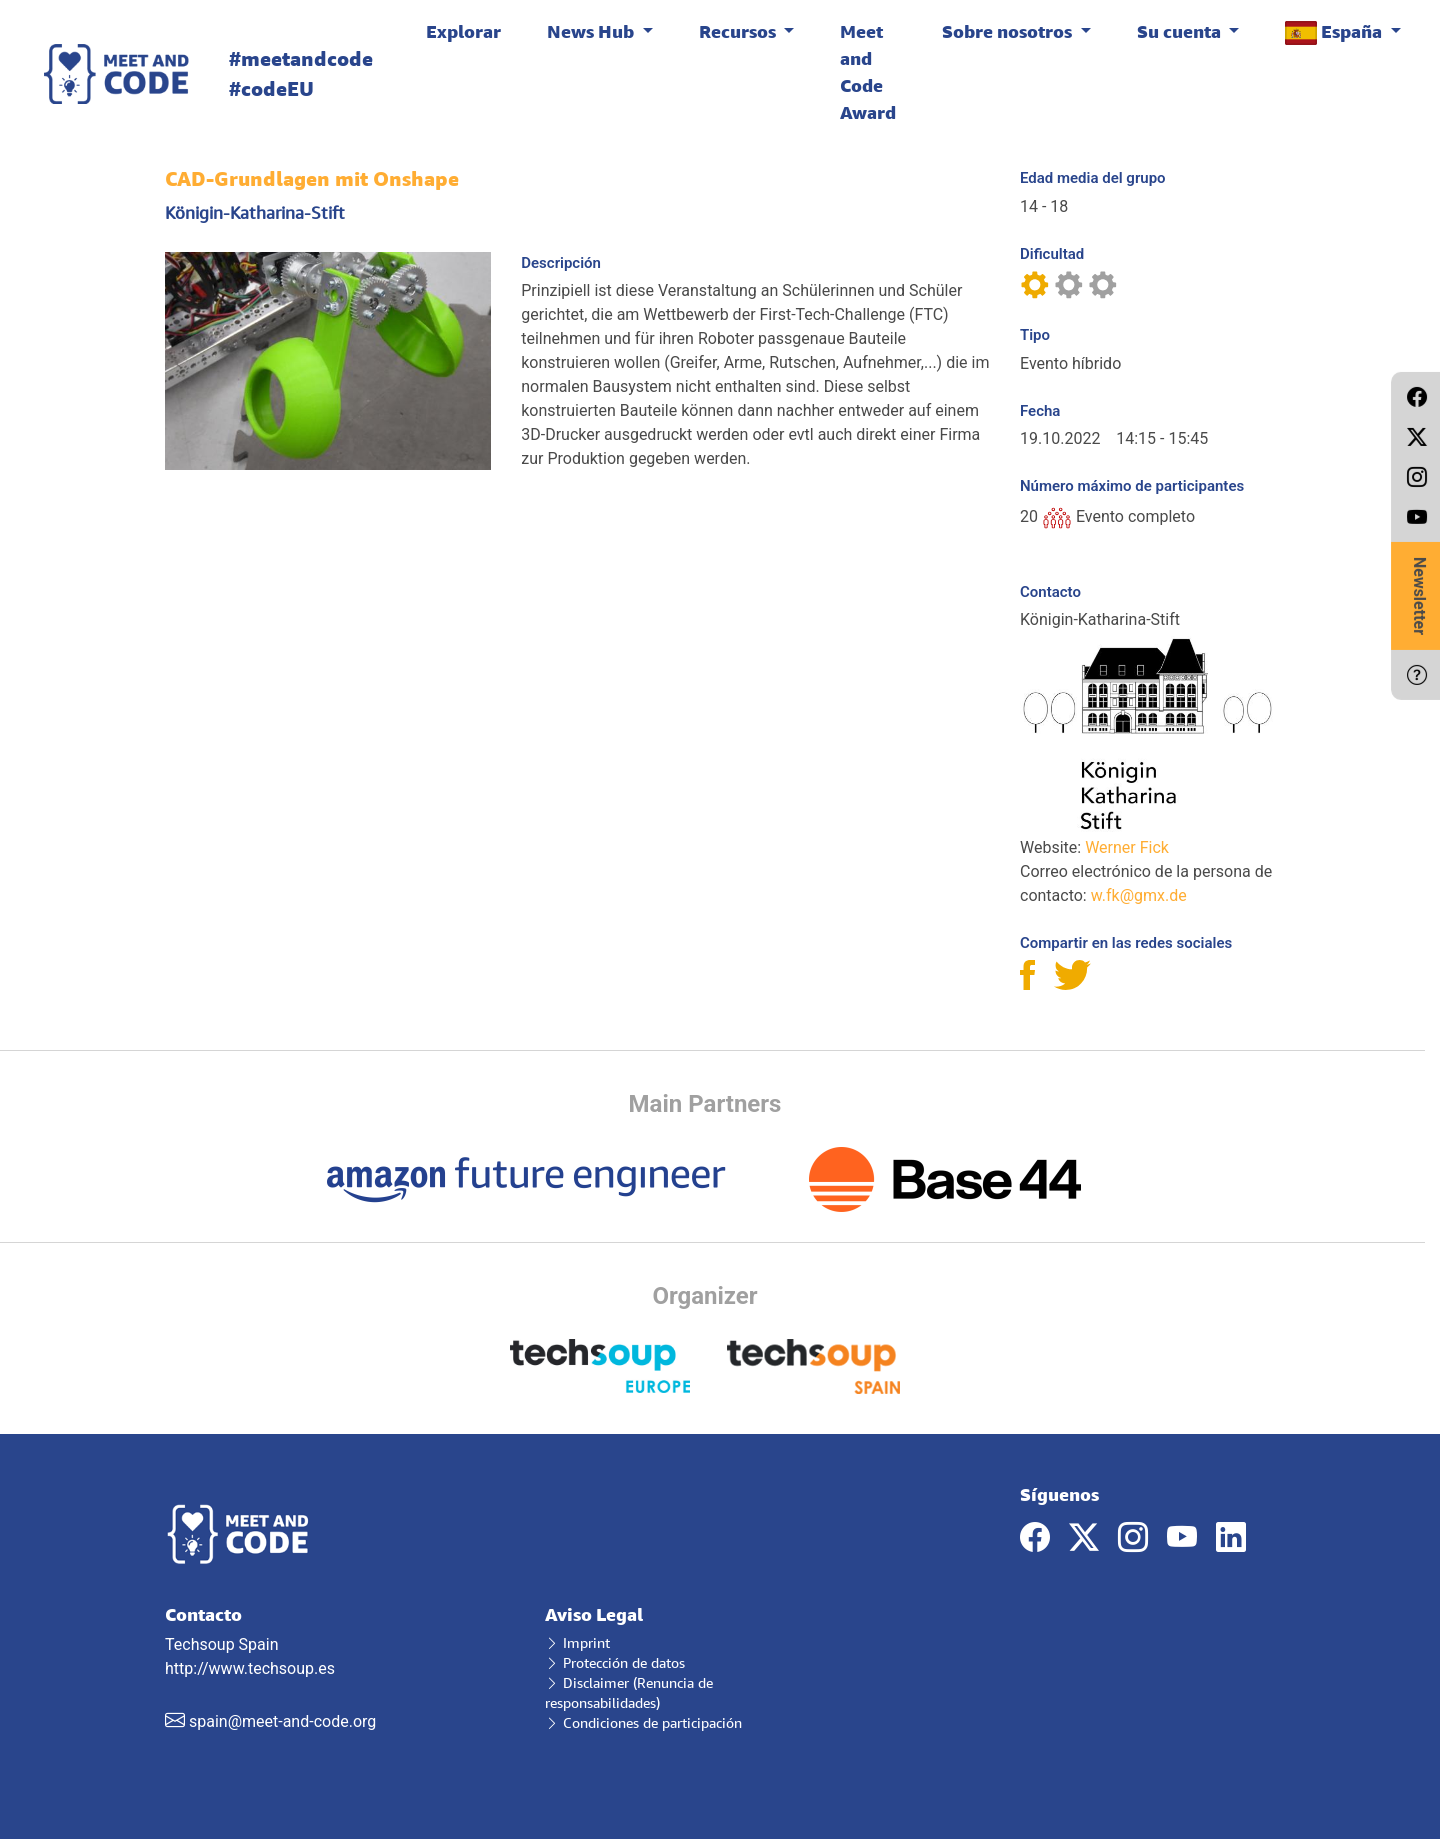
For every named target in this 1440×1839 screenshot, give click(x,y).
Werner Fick (1127, 847)
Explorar (463, 31)
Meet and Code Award (868, 71)
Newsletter (1419, 596)
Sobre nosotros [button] (1009, 31)
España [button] (1335, 32)
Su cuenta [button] (1181, 31)
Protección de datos (615, 1662)
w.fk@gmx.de (1139, 895)
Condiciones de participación (643, 1722)
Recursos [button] (739, 31)
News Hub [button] (592, 31)
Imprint (577, 1642)
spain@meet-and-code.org (282, 1721)
